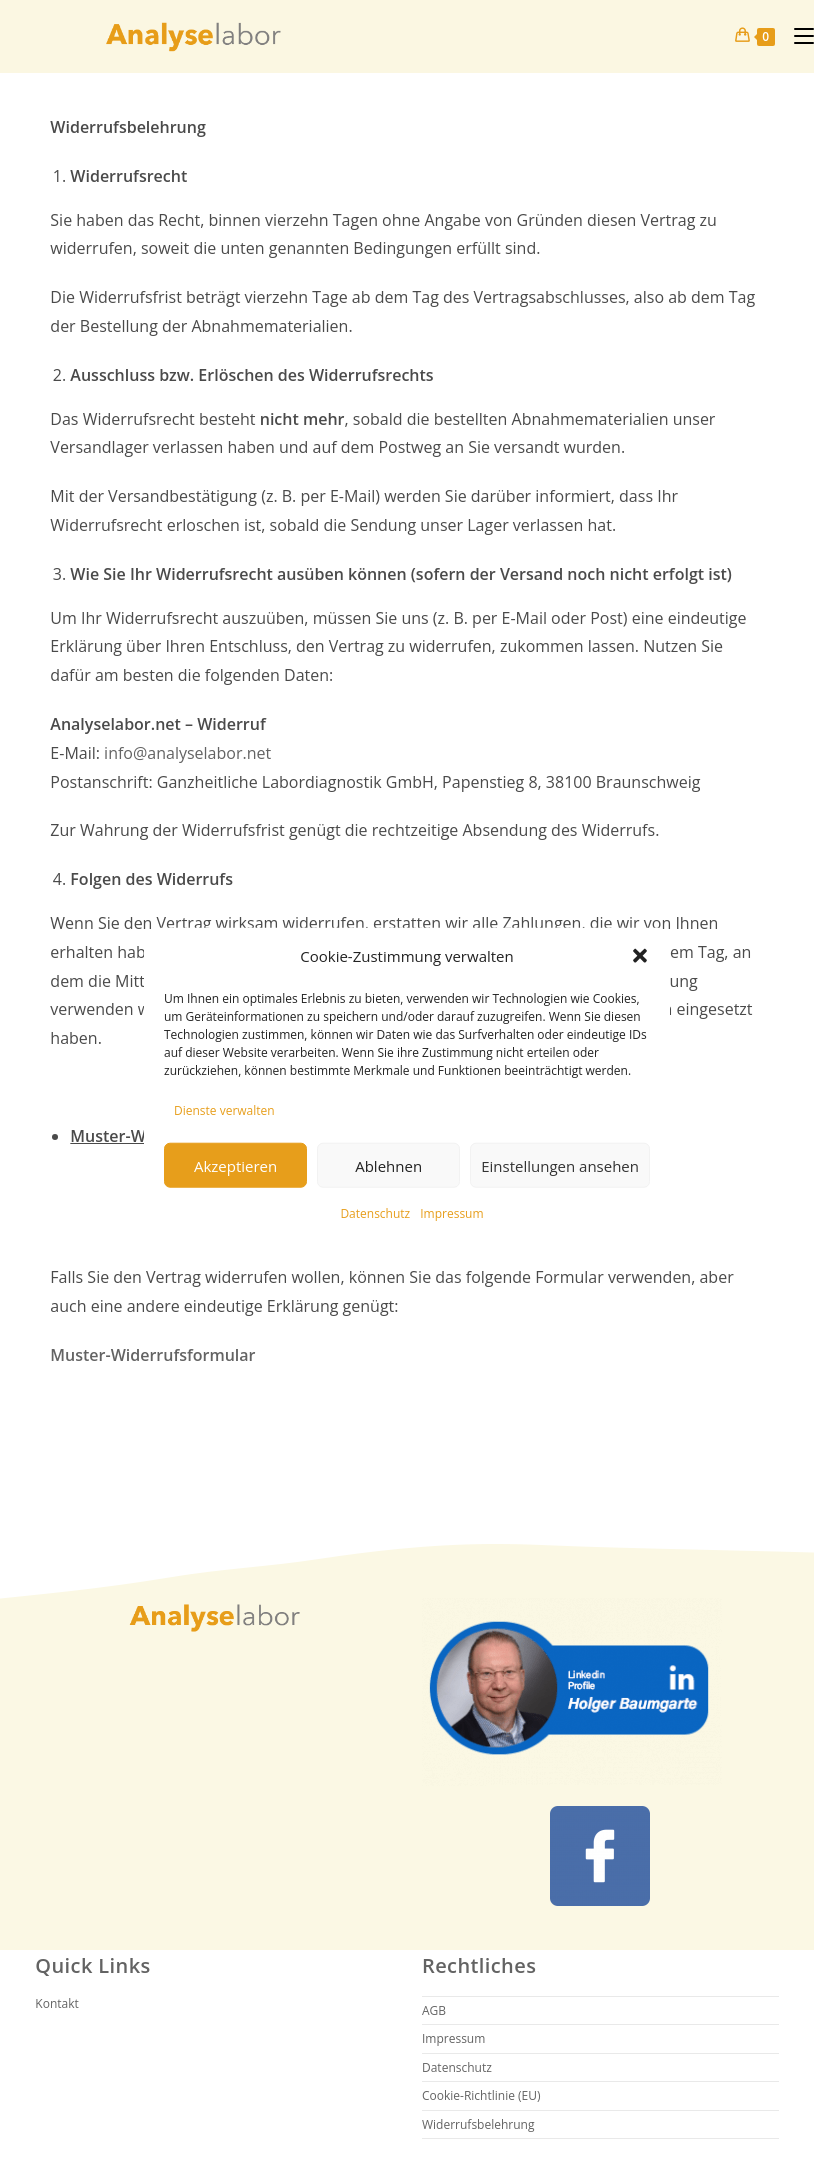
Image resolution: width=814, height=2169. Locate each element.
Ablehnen (388, 1166)
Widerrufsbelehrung (478, 2124)
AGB (434, 2010)
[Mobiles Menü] (796, 35)
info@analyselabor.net (187, 753)
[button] (640, 956)
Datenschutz (375, 1213)
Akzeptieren (235, 1166)
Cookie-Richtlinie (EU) (481, 2095)
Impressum (451, 1213)
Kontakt (56, 2003)
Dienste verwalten (224, 1109)
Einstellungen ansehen (560, 1166)
